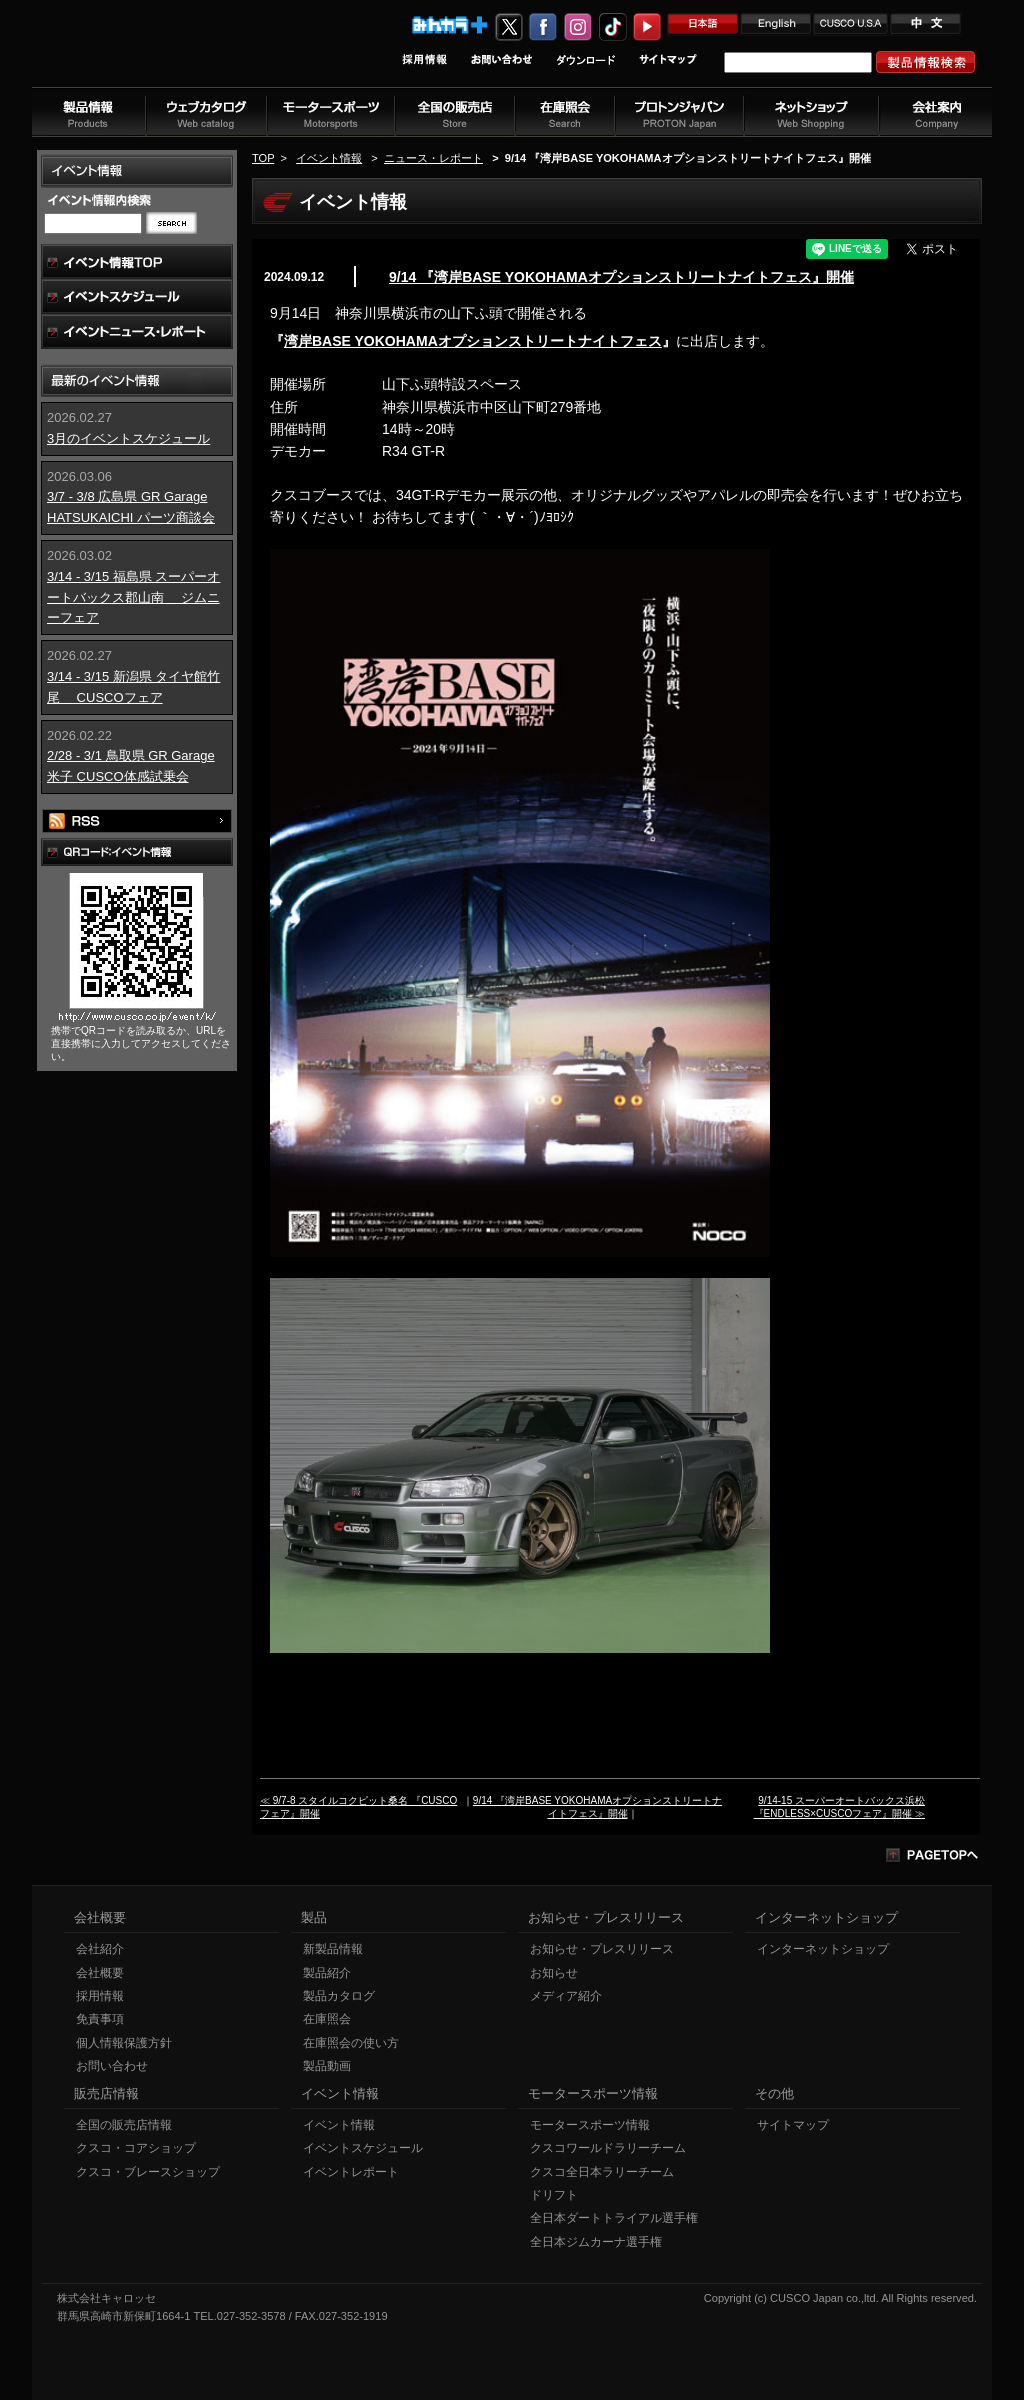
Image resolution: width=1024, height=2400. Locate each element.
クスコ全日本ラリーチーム (602, 2172)
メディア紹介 (566, 1996)
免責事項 (100, 2019)
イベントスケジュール (363, 2148)
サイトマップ (793, 2125)
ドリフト (554, 2195)
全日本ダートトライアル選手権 (614, 2218)
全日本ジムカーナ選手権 (596, 2242)
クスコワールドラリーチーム (608, 2148)
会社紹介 (100, 1949)
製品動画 (327, 2066)
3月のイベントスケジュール (128, 438)
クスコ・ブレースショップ (148, 2172)
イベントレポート (351, 2172)
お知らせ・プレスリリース (602, 1949)
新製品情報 (333, 1949)
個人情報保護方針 (124, 2043)
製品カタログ (339, 1996)
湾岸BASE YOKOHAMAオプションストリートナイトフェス (473, 341)
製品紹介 (327, 1973)
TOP (263, 158)
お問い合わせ (112, 2066)
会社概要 (100, 1973)
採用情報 (100, 1996)
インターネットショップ (823, 1949)
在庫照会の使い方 (351, 2043)
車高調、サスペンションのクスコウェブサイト (163, 53)
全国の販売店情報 (124, 2125)
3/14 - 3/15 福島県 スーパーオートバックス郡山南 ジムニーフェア (133, 597)
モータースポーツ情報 (590, 2125)
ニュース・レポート (433, 158)
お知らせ (554, 1973)
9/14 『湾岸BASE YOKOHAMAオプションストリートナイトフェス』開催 (621, 277)
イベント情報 (329, 158)
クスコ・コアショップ (136, 2148)
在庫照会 (327, 2019)
